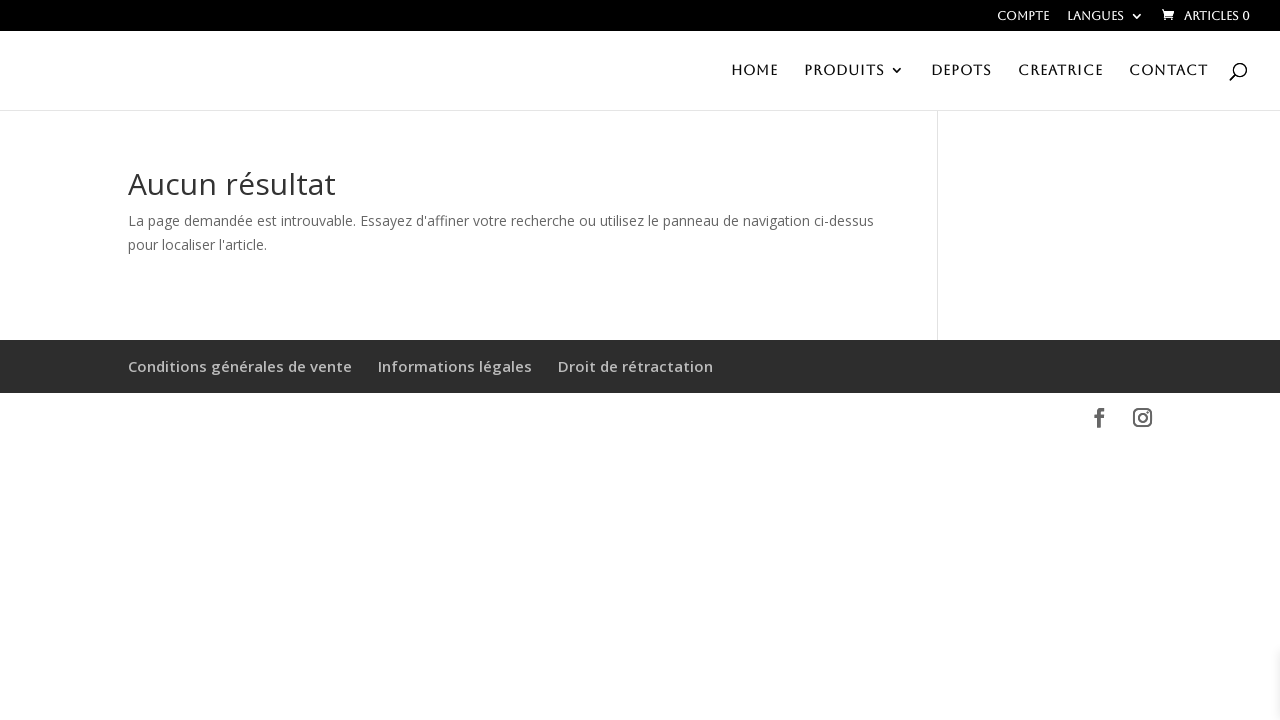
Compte (1023, 16)
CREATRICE (1060, 70)
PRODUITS (844, 70)
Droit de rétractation (635, 366)
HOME (754, 70)
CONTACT (1168, 70)
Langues (1095, 16)
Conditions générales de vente (240, 366)
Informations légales (455, 366)
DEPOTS (961, 70)
